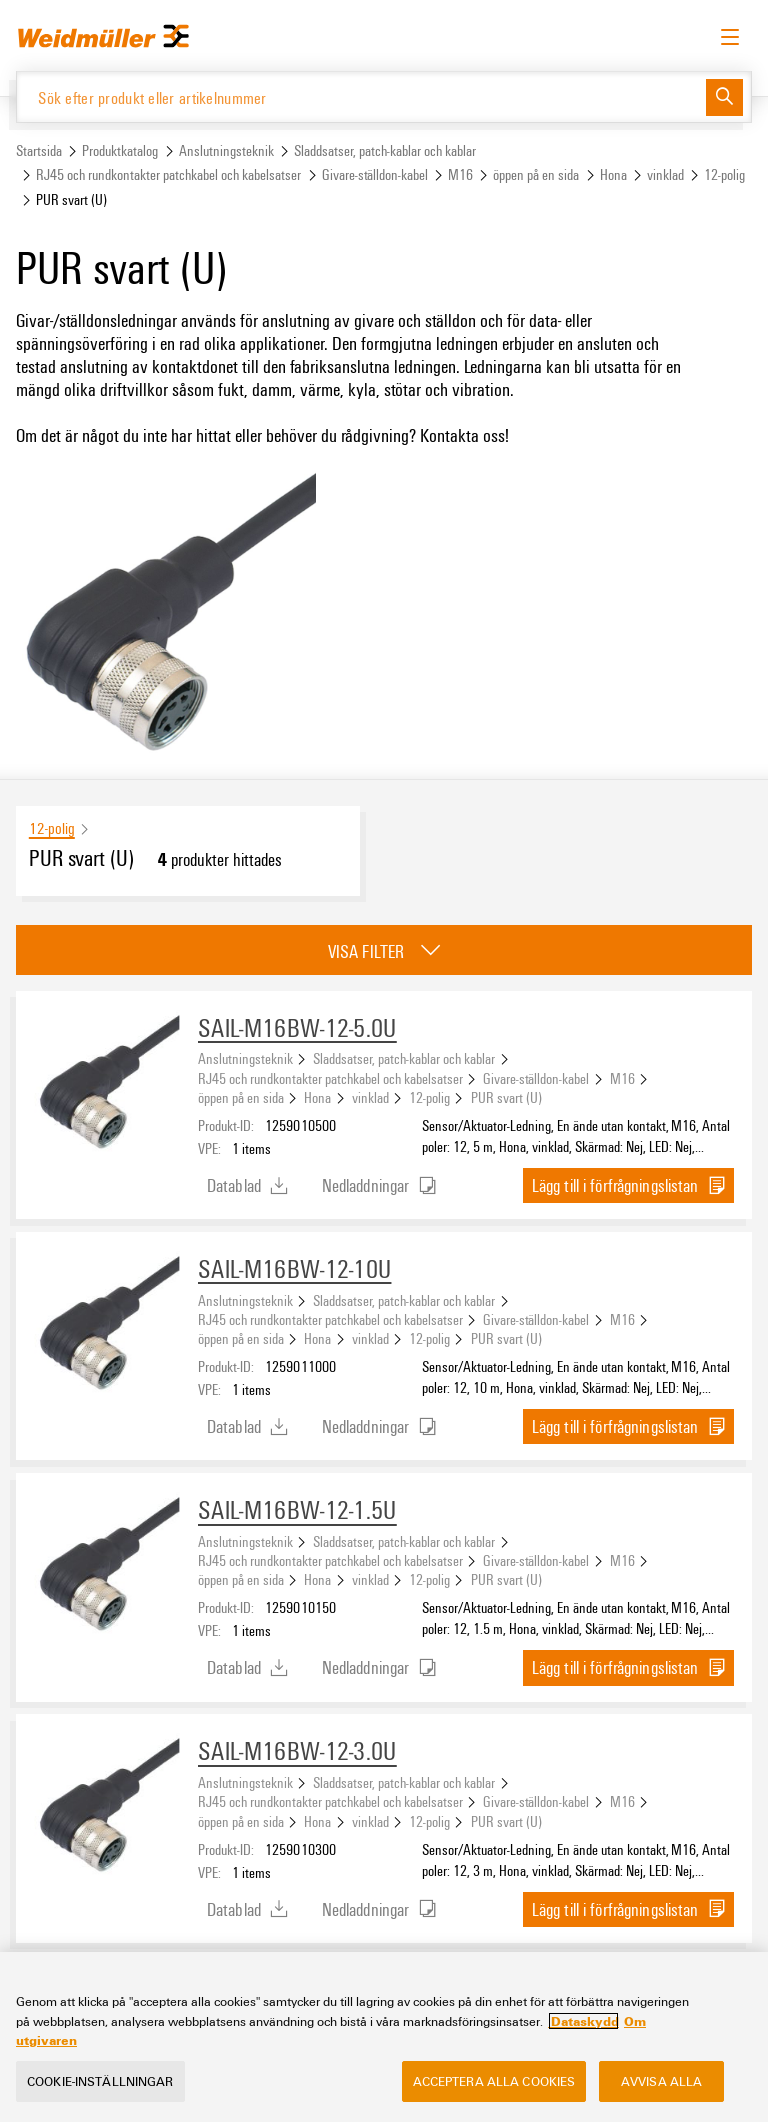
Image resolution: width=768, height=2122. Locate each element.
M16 (460, 174)
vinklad (665, 174)
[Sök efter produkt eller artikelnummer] (361, 97)
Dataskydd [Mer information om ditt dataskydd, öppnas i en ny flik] (583, 2021)
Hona (613, 174)
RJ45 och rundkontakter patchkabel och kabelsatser (168, 174)
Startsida (39, 150)
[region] (384, 2037)
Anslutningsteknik (226, 150)
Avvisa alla (661, 2081)
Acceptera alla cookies (494, 2081)
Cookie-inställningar (100, 2081)
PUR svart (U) (506, 1097)
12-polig (724, 174)
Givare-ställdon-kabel (375, 174)
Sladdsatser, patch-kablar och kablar (385, 150)
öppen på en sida (536, 174)
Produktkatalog (120, 150)
